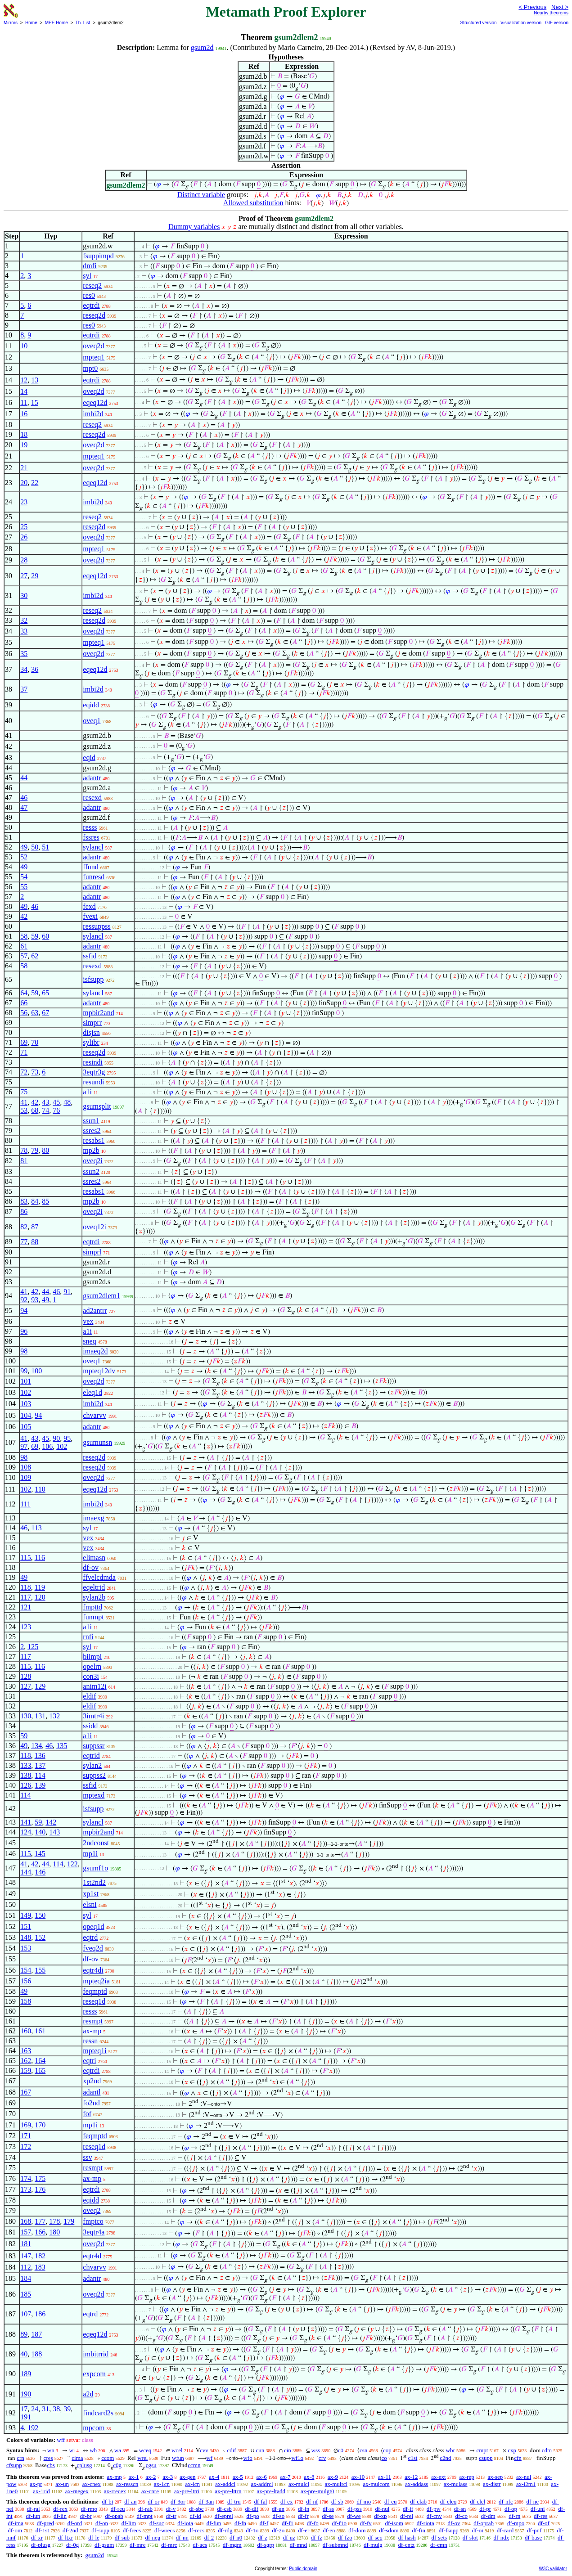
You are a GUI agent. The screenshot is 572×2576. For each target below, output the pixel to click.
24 (34, 2409)
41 (23, 1102)
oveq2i (93, 1160)
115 (25, 1557)
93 (34, 1300)
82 (23, 1227)
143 (54, 1832)
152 (40, 1937)
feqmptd (95, 1991)
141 (25, 1822)
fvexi (90, 916)
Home (31, 22)
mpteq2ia (96, 1981)
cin (287, 2450)
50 (34, 847)
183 (40, 2267)
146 (40, 1872)
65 (45, 993)
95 (67, 1438)
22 (34, 482)
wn (50, 2450)
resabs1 (93, 1140)
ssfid (89, 956)
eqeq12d (95, 402)
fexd (89, 906)
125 (32, 1646)
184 (25, 2278)
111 (25, 1504)
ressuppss (96, 926)
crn (20, 2458)
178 (54, 2221)
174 (25, 2178)
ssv (87, 2157)
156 (25, 1981)
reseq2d (94, 315)
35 (23, 653)
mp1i (90, 1853)
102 (25, 1392)
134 (36, 1745)
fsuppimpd (98, 256)
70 (34, 1042)
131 (40, 1716)
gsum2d (202, 47)
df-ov (91, 1567)
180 (54, 2232)
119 (40, 1587)
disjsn (91, 1032)
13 (34, 380)
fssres (91, 837)
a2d (88, 2394)
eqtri (89, 2060)
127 (25, 1686)
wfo (247, 2458)
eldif (89, 1696)
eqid (89, 757)
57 (23, 956)
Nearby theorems (551, 12)
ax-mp (92, 2031)
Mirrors (11, 22)
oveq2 (91, 2210)
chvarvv (94, 1415)
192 (32, 2428)
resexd (92, 797)
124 (25, 1832)
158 (25, 2001)
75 (23, 1092)
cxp (512, 2450)
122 (72, 1864)
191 (25, 2417)
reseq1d (94, 2001)
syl (87, 275)
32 (23, 620)
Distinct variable (201, 194)
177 (40, 2221)
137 (40, 1765)
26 (23, 537)
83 (23, 1201)
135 (61, 1745)
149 (25, 1915)
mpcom (93, 2428)
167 (25, 2092)
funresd (93, 877)
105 (25, 1426)
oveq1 (91, 720)
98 (23, 1351)
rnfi (88, 1637)
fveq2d (93, 1948)
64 (23, 993)
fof (87, 2113)
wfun (178, 2458)
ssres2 (91, 1130)
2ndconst (96, 1843)
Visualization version (520, 22)
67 (45, 1012)
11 (23, 402)
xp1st (91, 1893)
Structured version (478, 22)
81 (23, 1160)
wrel (142, 2458)
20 (23, 482)
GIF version (556, 22)
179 (68, 2221)
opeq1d (93, 1926)
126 (25, 1785)
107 (25, 2314)
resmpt (93, 2021)
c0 (340, 2450)
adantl (91, 2092)
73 (34, 1072)
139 (40, 1785)
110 (40, 1489)
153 (25, 1948)
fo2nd (91, 2103)
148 (25, 1937)
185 (25, 2294)
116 (40, 1557)
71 (23, 1052)
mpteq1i (94, 2051)
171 (25, 2136)
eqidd (91, 705)
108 (25, 1467)
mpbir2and (98, 1012)
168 (25, 2221)
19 (23, 445)
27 (23, 576)
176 (40, 2189)
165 (40, 2070)
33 (23, 631)
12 (23, 380)
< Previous (532, 7)
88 (34, 1241)
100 (36, 1371)
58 (23, 936)
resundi (93, 1082)
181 (25, 2244)
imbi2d (93, 414)
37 (23, 689)
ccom (107, 2458)
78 (23, 1150)
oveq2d (93, 346)
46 (23, 797)
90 (56, 1438)
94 (23, 1310)
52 (23, 857)
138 (25, 1775)
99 (23, 1371)
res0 (89, 295)
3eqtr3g (94, 1072)
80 (45, 1150)
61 (23, 946)
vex (88, 1321)
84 (34, 1201)
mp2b (91, 1150)
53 (23, 1110)
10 (23, 346)
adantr (92, 778)
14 (23, 391)
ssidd (90, 1726)
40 (23, 2354)
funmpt (93, 1617)
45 (56, 1102)
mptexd (93, 1795)
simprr (92, 1022)
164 (40, 2060)
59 (34, 936)
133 (25, 1765)
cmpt (482, 2450)
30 (23, 595)
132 (54, 1716)
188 (36, 2354)
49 (23, 847)
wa (117, 2450)
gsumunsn (97, 1442)
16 (23, 414)
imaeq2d (95, 1351)
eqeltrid (94, 1587)
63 (34, 1012)
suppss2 (94, 1775)
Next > (559, 7)
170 (40, 2125)
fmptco (93, 2221)
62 (34, 956)
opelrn (92, 1666)
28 (23, 560)
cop (387, 2450)
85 (45, 1201)
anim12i (94, 1686)
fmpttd (92, 1607)
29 (34, 576)
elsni (89, 1904)
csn (363, 2450)
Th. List (83, 22)
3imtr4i (93, 1716)
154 (25, 1970)
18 (23, 434)
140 (40, 1832)
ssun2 (91, 1171)
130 (25, 1716)
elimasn (94, 1557)
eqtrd (90, 1937)
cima (77, 2458)
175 (40, 2178)
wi (72, 2450)
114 (40, 1775)
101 (25, 1381)
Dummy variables (194, 226)
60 (45, 936)
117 (25, 1597)
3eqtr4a (93, 2232)
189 (25, 2374)
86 (23, 1211)
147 (25, 2256)
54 (23, 877)
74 (45, 1110)
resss (90, 827)
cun (260, 2450)
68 (34, 1110)
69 (23, 1042)
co (384, 2458)
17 (23, 2409)
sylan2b (94, 1597)
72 (23, 1072)
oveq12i (94, 1227)
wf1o (297, 2458)
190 (25, 2394)
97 (23, 1446)
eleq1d (92, 1392)
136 (40, 1755)
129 (40, 1686)
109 (25, 1477)
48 (67, 1102)
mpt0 (90, 368)
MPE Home (56, 22)
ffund (90, 867)
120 (40, 1597)
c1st (412, 2458)
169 (25, 2125)
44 (23, 778)
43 (45, 1102)
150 (40, 1915)
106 (47, 1446)
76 (56, 1110)
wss (315, 2450)
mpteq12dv (99, 1371)
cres (48, 2458)
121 (25, 1607)
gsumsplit (97, 1106)
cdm (547, 2450)
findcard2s (98, 2413)
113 (36, 1528)
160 (25, 2031)
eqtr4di (93, 1970)
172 (25, 2146)
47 (23, 807)
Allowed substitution (253, 203)
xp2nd (92, 2081)
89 (23, 2334)
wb (93, 2450)
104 (25, 1415)
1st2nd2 (94, 1882)
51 (45, 847)
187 (36, 2334)
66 (23, 1003)
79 (34, 1150)
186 (40, 2314)
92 (23, 1300)
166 (40, 2232)
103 (25, 1403)
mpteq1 (93, 357)
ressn (90, 2041)
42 (23, 916)
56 (23, 1012)
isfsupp (93, 979)
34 (23, 669)
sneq (89, 1341)
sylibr (91, 1042)
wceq (145, 2450)
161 (40, 2031)
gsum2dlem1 (101, 1295)
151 (25, 1926)
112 (25, 2267)
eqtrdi (91, 305)
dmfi (89, 266)
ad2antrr (95, 1310)
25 (23, 526)
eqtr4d (92, 2256)
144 (25, 1872)
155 (40, 1970)
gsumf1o (95, 1868)
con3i (91, 1676)
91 (67, 1291)
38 (56, 2409)
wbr (450, 2450)
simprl (92, 1252)
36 (34, 669)
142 (50, 1822)
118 (25, 1587)
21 (23, 468)
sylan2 (92, 1765)
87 (34, 1227)
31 (45, 2409)
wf (210, 2458)
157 (25, 2232)
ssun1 (91, 1120)
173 (25, 2189)
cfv (322, 2458)
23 (23, 502)
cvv (204, 2450)
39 (67, 2409)
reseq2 (92, 285)
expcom (94, 2374)
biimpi (92, 1656)
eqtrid (91, 1755)
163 (25, 2051)
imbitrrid (95, 2354)
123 (25, 1627)
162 (25, 2060)
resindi (93, 1062)
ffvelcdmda (99, 1577)
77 (23, 1241)
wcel (177, 2450)
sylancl (93, 847)
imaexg (93, 1518)
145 (40, 1853)
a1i (87, 1092)
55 (23, 886)
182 (40, 2256)
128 (25, 1676)
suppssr (93, 1745)
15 (34, 402)
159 (25, 2070)
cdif (231, 2450)
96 (23, 1331)
